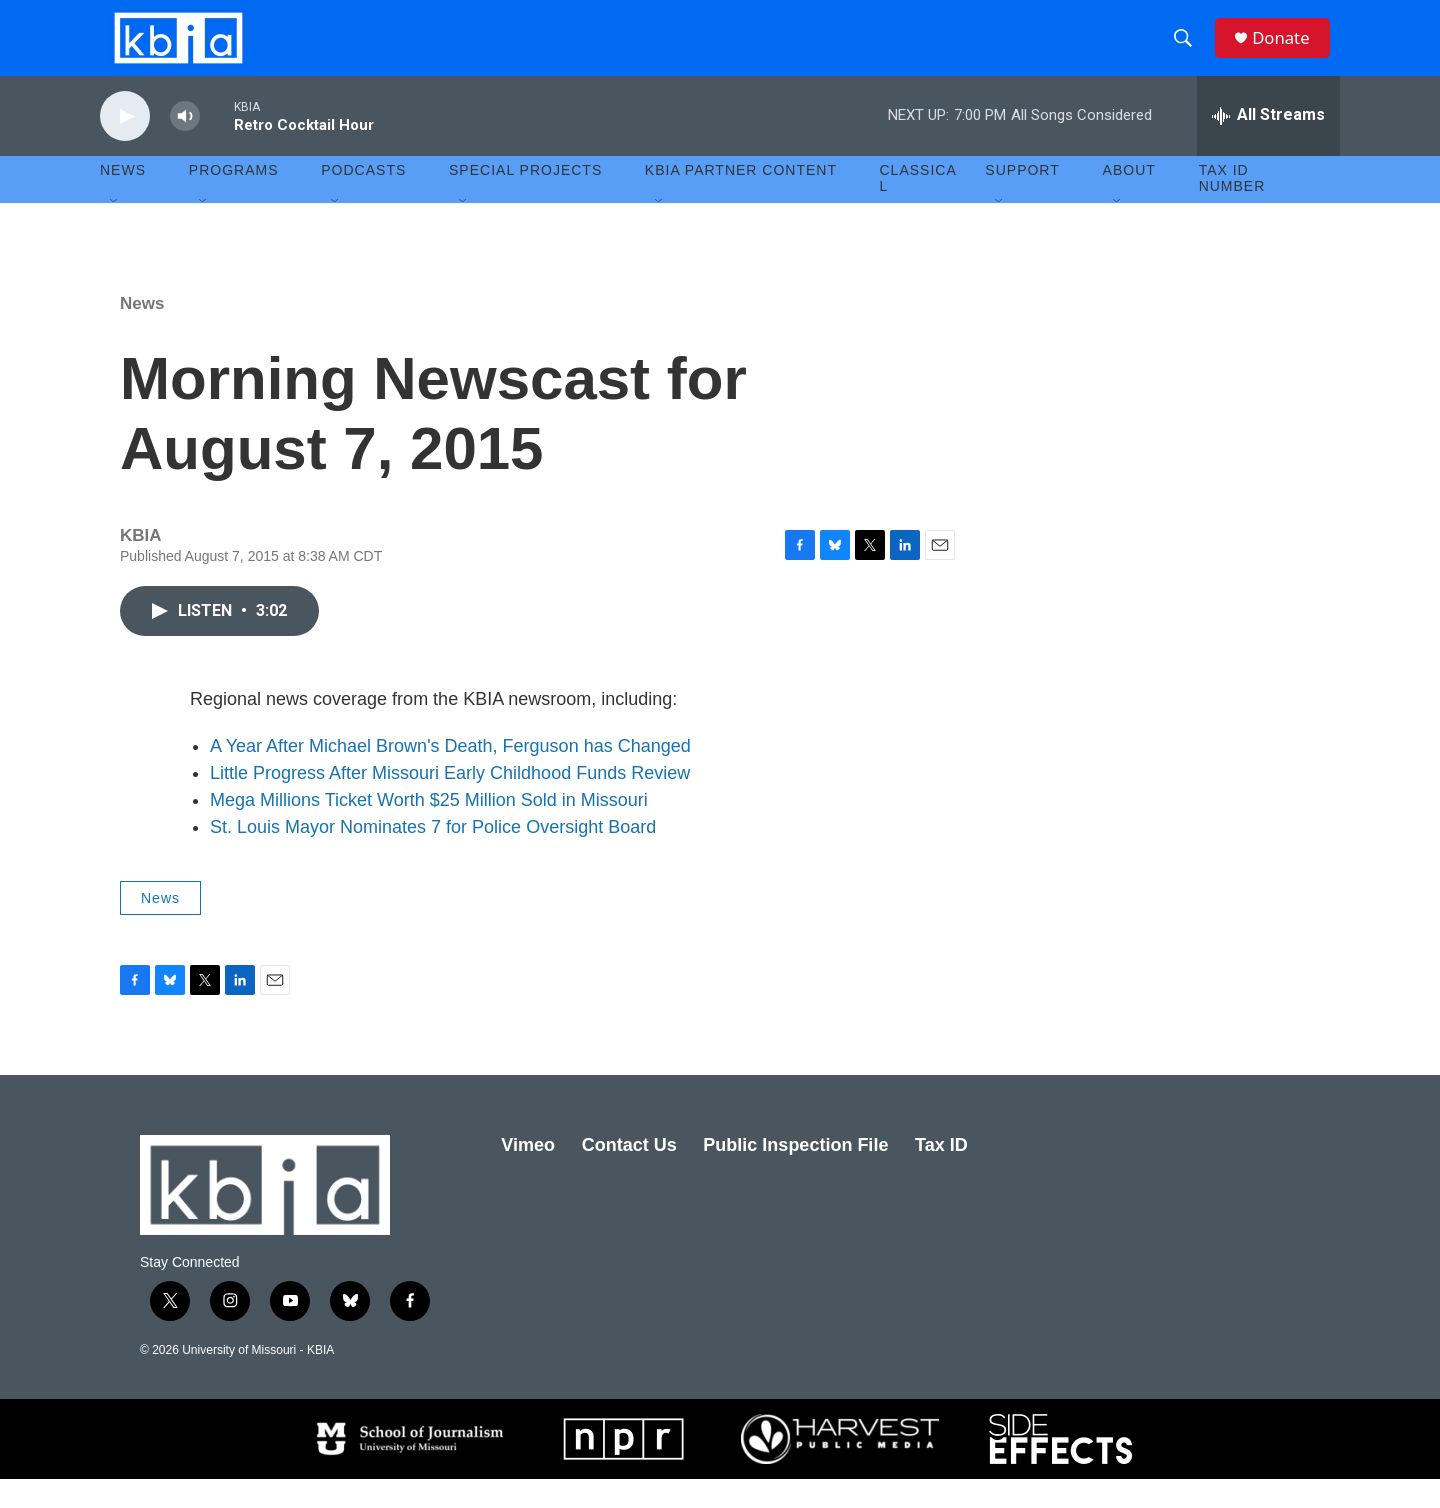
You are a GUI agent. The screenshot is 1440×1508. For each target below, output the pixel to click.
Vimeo (528, 1175)
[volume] (185, 145)
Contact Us (629, 1175)
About (1129, 200)
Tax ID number (1232, 208)
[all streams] (1268, 145)
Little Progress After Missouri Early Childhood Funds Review (450, 802)
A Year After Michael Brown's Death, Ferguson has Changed (450, 775)
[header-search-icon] (1189, 53)
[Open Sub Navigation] (115, 232)
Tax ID (941, 1175)
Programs (234, 200)
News (142, 332)
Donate (1289, 52)
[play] (125, 145)
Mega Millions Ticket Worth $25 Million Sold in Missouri (429, 829)
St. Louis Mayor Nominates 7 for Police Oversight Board (433, 856)
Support (1022, 200)
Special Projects (525, 200)
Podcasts (363, 200)
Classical (918, 208)
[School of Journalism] (408, 1468)
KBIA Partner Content (741, 200)
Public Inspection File (795, 1175)
